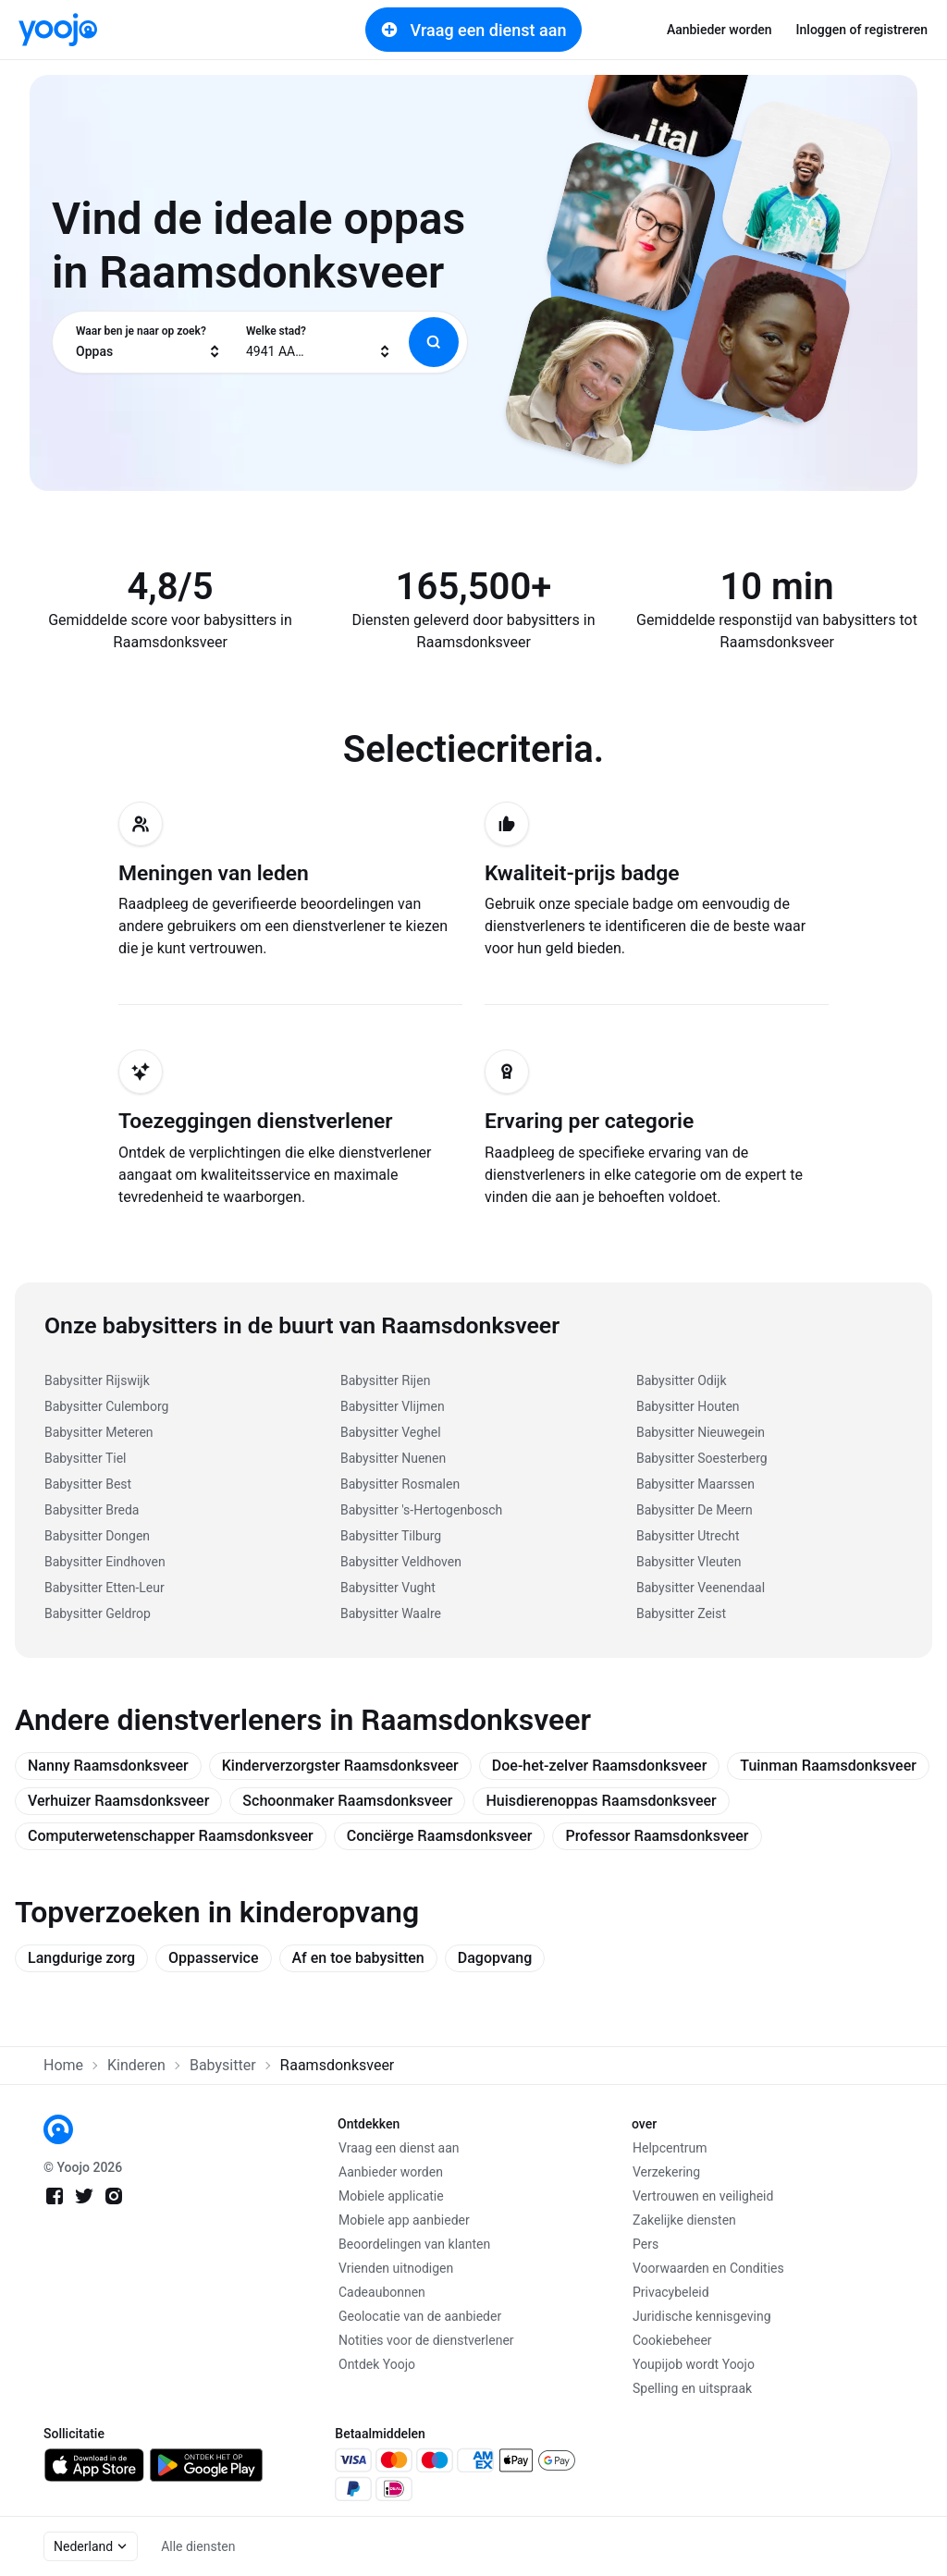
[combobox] (149, 342)
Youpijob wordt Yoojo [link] (694, 2364)
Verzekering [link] (666, 2172)
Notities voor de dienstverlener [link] (426, 2340)
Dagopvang (495, 1958)
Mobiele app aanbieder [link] (404, 2220)
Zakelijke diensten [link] (684, 2220)
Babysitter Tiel (85, 1458)
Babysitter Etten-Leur (104, 1587)
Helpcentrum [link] (670, 2148)
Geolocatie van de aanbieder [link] (419, 2316)
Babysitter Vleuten (688, 1561)
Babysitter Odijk (681, 1380)
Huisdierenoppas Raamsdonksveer (601, 1800)
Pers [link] (645, 2244)
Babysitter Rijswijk (97, 1380)
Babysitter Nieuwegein (700, 1432)
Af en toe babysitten (358, 1958)
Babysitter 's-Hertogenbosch (421, 1510)
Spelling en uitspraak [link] (692, 2388)
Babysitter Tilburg (390, 1535)
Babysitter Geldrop (97, 1613)
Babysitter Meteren (99, 1432)
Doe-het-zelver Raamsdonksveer (599, 1765)
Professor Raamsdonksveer (656, 1836)
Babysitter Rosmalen (400, 1484)
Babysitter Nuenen (393, 1458)
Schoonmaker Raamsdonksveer (347, 1800)
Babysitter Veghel (390, 1432)
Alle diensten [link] (198, 2546)
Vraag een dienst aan (474, 30)
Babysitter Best (87, 1484)
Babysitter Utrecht (688, 1535)
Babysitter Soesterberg (702, 1458)
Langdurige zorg (81, 1958)
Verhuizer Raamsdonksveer (118, 1800)
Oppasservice (213, 1958)
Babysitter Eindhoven (105, 1561)
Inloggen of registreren (862, 29)
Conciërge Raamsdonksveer (440, 1836)
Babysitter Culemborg (106, 1406)
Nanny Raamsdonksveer (108, 1765)
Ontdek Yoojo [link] (376, 2364)
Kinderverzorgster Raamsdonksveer (340, 1765)
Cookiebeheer (672, 2340)
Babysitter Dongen (97, 1535)
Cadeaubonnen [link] (381, 2292)
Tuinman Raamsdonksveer (828, 1765)
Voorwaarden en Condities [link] (708, 2268)
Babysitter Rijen (385, 1380)
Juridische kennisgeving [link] (702, 2316)
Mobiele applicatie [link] (391, 2196)
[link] (57, 29)
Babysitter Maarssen (695, 1484)
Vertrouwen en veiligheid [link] (703, 2196)
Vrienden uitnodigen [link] (395, 2268)
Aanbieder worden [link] (719, 29)
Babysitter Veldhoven (400, 1561)
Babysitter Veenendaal (700, 1587)
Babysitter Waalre (390, 1613)
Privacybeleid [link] (671, 2292)
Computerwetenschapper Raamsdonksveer (171, 1836)
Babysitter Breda (91, 1510)
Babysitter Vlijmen (392, 1406)
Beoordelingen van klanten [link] (414, 2244)
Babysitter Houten (688, 1406)
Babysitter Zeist (681, 1613)
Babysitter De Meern (694, 1510)
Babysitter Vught (388, 1587)
